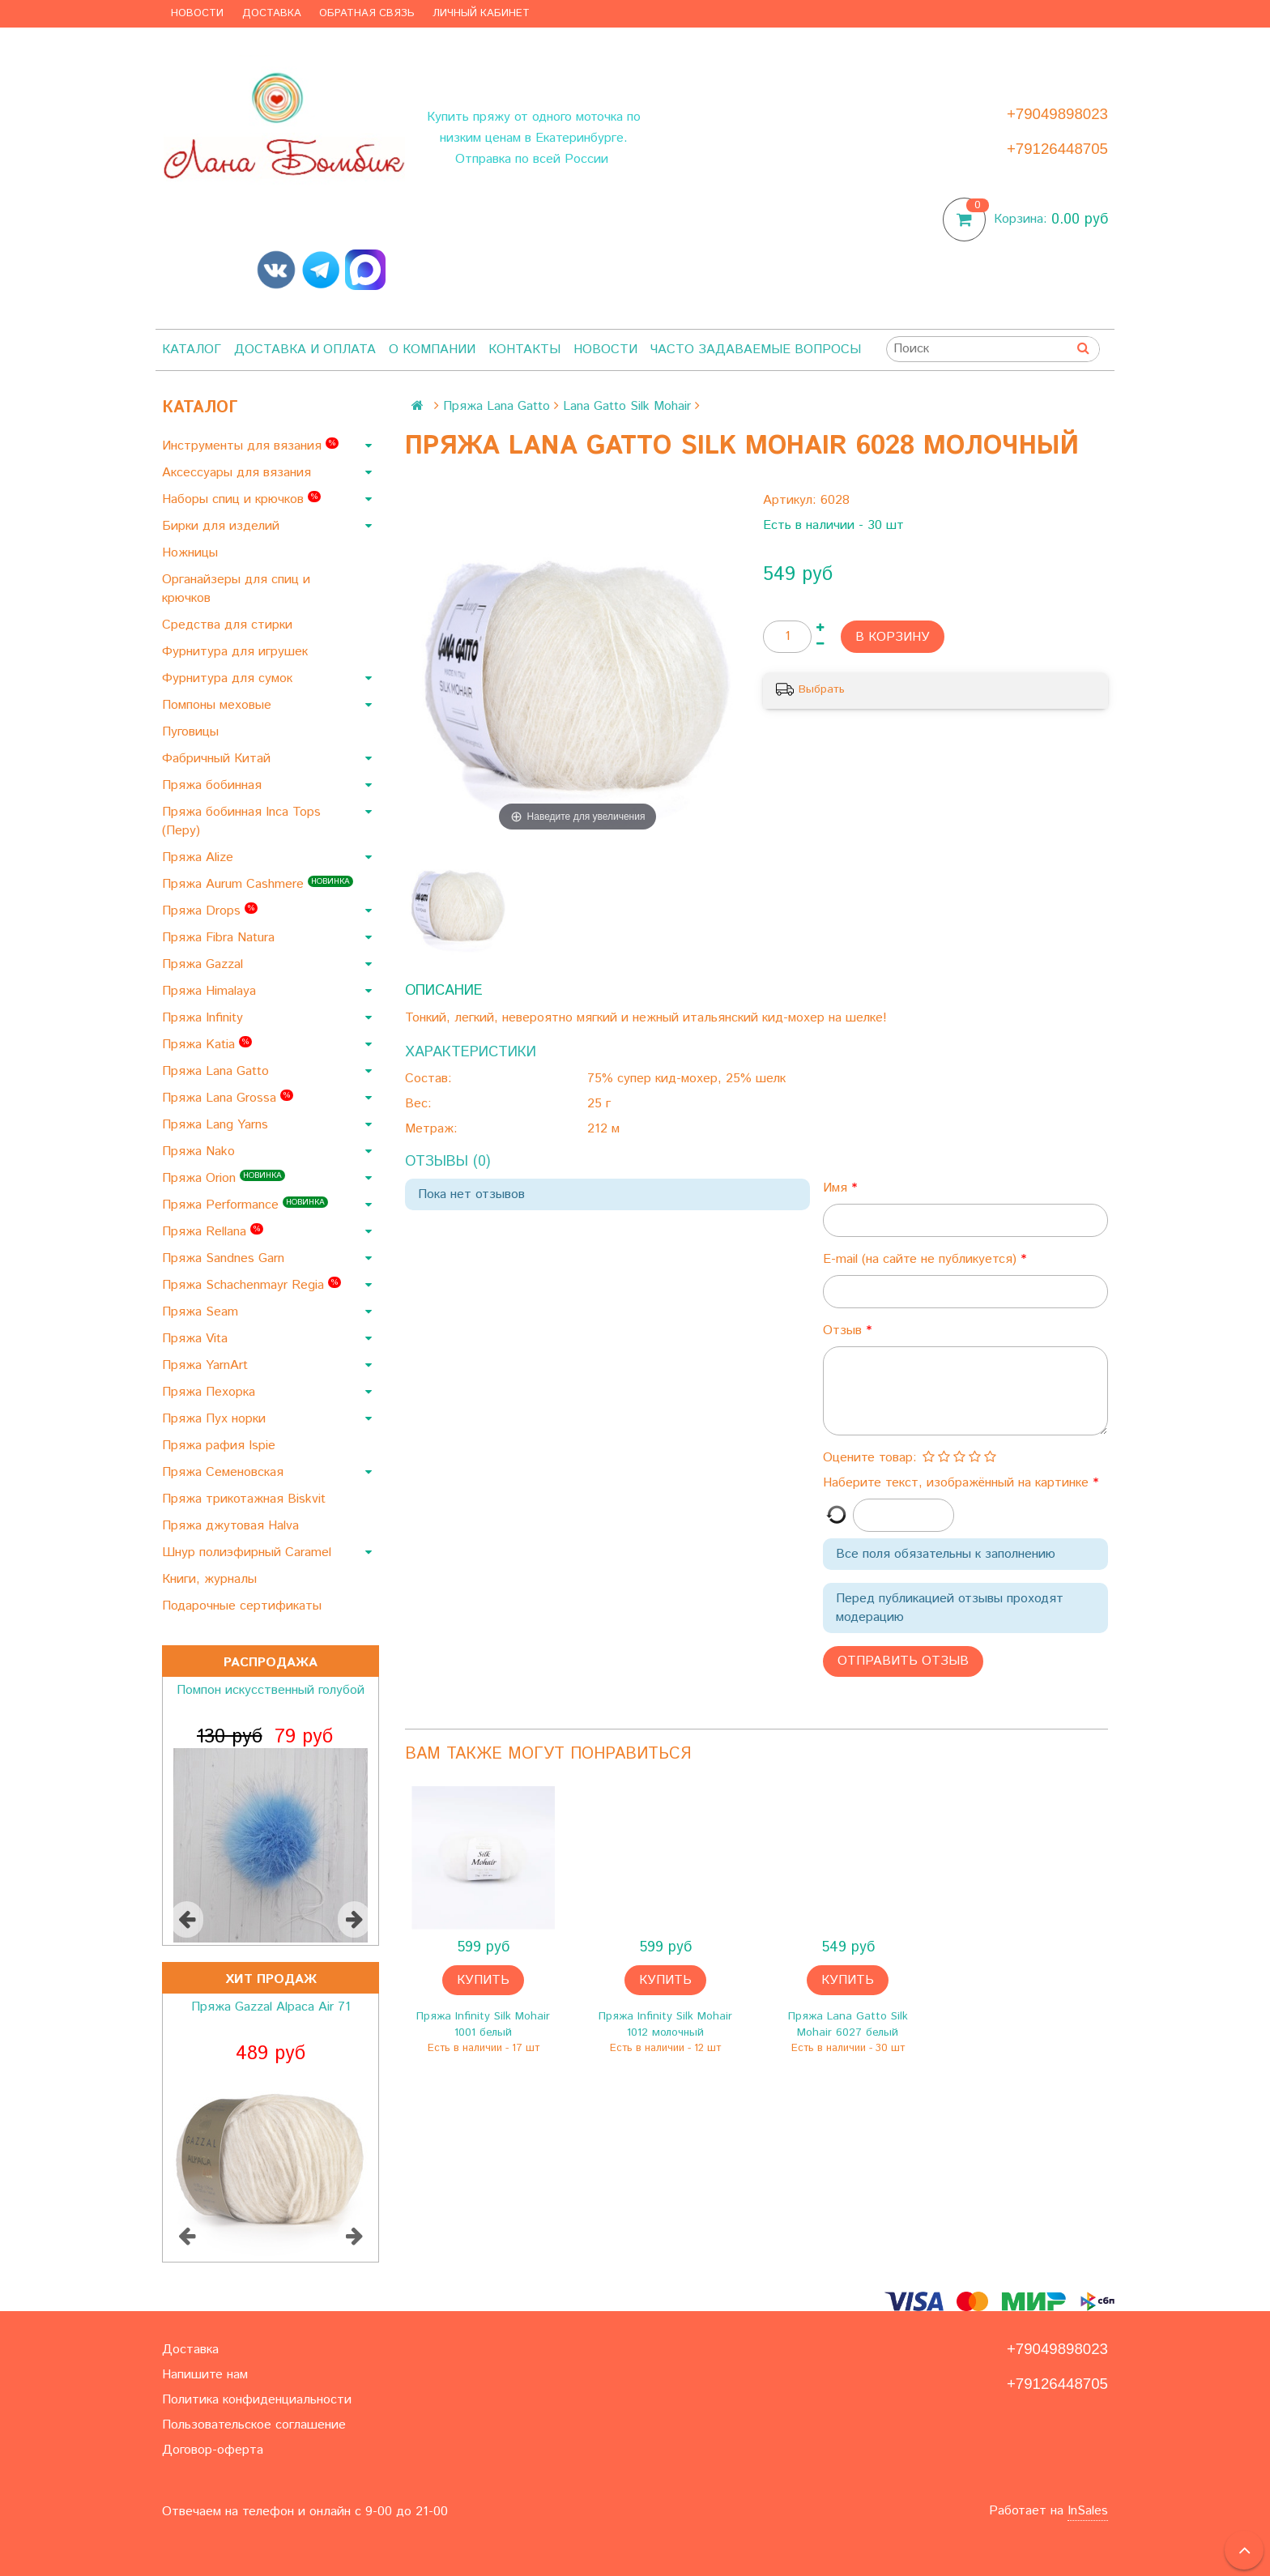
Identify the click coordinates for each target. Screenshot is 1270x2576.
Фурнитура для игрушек (237, 651)
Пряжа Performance (245, 1205)
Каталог (191, 349)
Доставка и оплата (305, 349)
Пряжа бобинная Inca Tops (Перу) (241, 821)
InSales (1088, 2510)
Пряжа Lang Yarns (217, 1124)
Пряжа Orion (223, 1178)
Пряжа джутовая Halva (232, 1525)
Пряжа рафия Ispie (220, 1445)
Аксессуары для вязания (238, 472)
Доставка (271, 13)
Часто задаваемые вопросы (755, 349)
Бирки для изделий (222, 526)
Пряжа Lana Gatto (217, 1071)
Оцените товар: (870, 1457)
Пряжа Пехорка (210, 1392)
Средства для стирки (229, 625)
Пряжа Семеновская (225, 1472)
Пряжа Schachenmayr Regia (251, 1285)
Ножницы (192, 553)
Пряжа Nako (200, 1151)
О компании (432, 349)
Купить (483, 1980)
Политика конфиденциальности (257, 2399)
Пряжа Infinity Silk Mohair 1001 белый (483, 2024)
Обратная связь (367, 13)
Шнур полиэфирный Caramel (248, 1552)
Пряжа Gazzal (204, 964)
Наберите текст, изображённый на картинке (958, 1483)
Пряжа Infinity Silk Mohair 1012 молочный (665, 2024)
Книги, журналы (211, 1579)
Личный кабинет (481, 13)
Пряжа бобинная (214, 785)
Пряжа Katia (207, 1044)
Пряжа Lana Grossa (227, 1098)
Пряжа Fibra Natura (220, 937)
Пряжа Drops (210, 911)
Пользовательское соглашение (254, 2425)
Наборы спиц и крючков (241, 499)
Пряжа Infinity (204, 1018)
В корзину (892, 637)
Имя (837, 1188)
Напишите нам (205, 2374)
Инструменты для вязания (250, 446)
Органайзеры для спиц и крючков (236, 589)
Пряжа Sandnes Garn (225, 1258)
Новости (197, 13)
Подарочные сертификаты (244, 1606)
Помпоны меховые (218, 705)
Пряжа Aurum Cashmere (257, 884)
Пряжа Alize (199, 857)
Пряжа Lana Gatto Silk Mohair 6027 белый (848, 2024)
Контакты (524, 349)
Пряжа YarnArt (207, 1365)
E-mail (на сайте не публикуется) (922, 1259)
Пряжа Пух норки (216, 1419)
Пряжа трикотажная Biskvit (246, 1499)
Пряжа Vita (197, 1338)
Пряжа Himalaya (211, 991)
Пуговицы (192, 732)
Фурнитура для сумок (229, 678)
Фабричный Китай (218, 758)
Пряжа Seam (202, 1312)
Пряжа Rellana (212, 1231)
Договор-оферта (212, 2450)
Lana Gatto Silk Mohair (627, 406)
